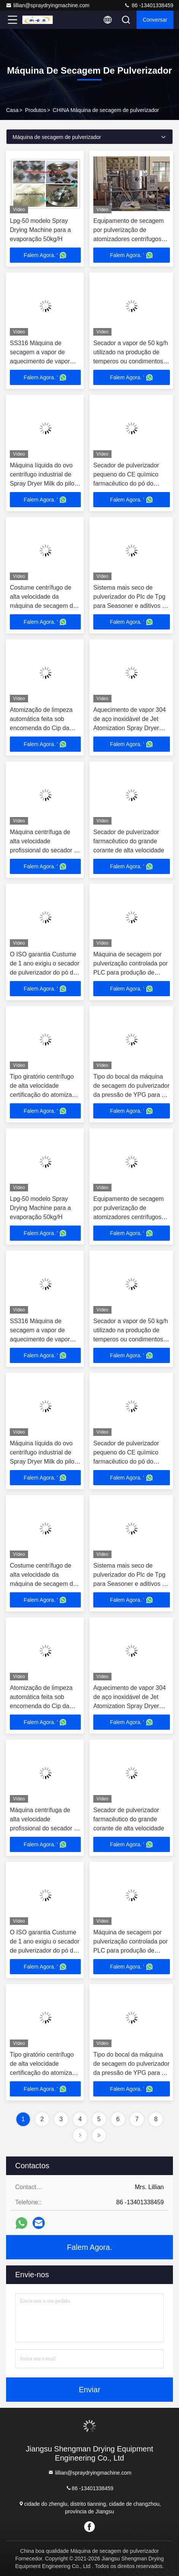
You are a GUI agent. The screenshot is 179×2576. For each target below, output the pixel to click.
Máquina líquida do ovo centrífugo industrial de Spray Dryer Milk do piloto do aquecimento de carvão (44, 483)
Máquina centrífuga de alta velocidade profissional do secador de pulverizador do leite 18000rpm (45, 850)
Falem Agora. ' (45, 255)
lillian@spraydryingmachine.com (48, 5)
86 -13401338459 (148, 5)
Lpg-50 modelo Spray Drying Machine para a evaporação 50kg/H (40, 230)
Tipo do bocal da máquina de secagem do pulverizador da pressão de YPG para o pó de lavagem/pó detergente (131, 1094)
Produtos (35, 110)
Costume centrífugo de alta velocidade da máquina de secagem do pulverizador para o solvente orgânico (43, 605)
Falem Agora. (89, 2247)
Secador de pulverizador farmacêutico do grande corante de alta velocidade (128, 841)
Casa (12, 110)
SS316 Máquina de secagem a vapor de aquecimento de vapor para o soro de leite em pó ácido (45, 361)
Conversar (155, 20)
